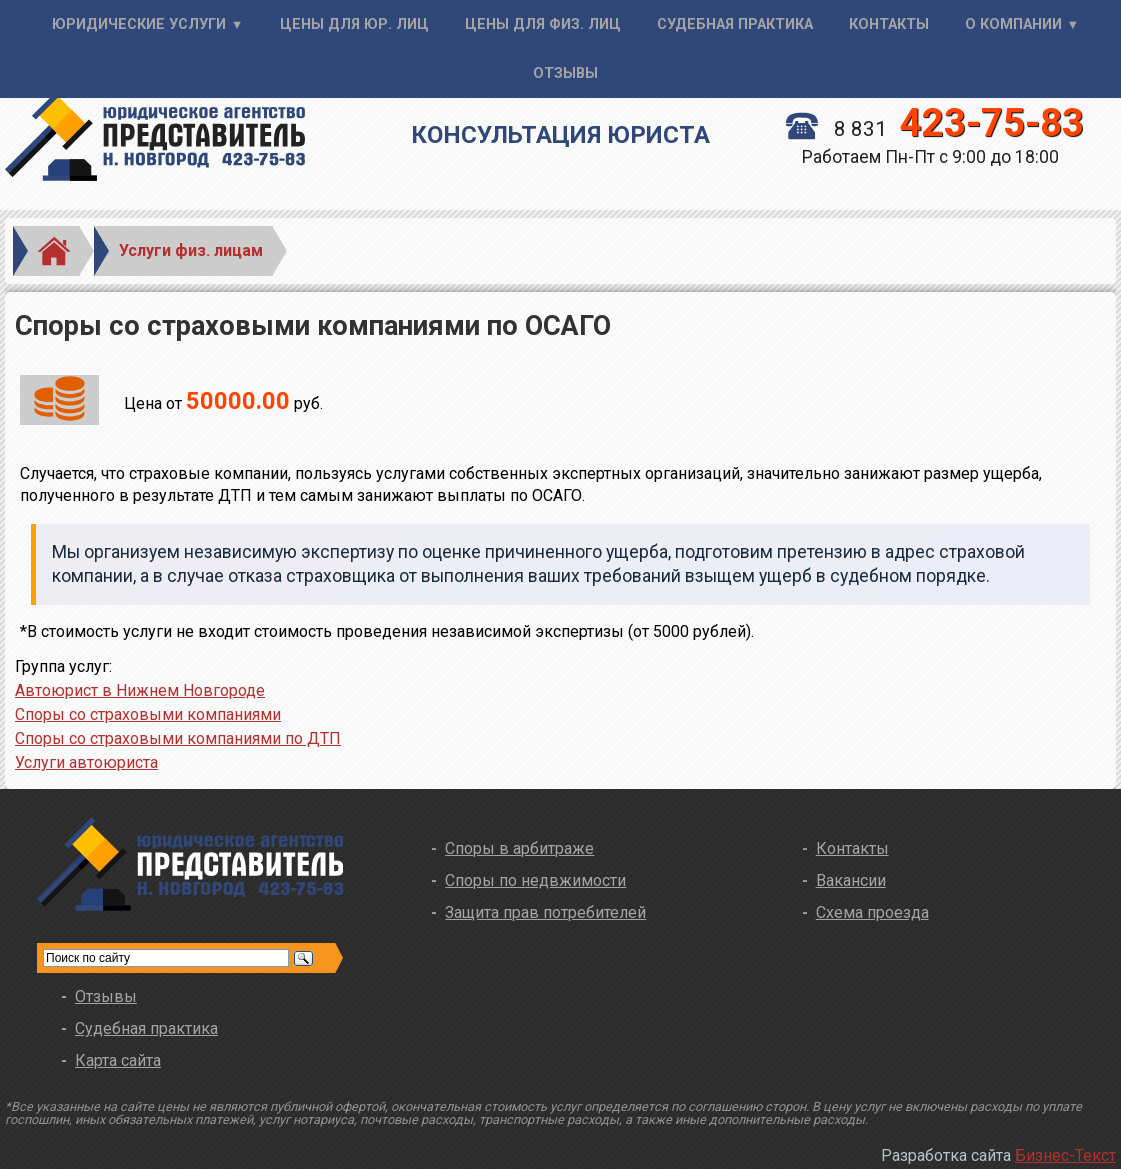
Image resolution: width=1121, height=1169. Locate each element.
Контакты (889, 24)
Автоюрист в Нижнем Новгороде (140, 690)
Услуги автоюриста (86, 762)
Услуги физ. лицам (191, 250)
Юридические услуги (139, 24)
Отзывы (565, 73)
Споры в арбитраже (519, 848)
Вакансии (851, 880)
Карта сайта (118, 1060)
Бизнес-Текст (1065, 1155)
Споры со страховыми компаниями (148, 714)
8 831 (935, 129)
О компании (1013, 24)
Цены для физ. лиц (543, 24)
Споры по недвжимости (535, 880)
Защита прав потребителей (545, 912)
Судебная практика (735, 24)
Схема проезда (872, 912)
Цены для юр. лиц (354, 24)
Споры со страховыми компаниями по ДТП (178, 738)
